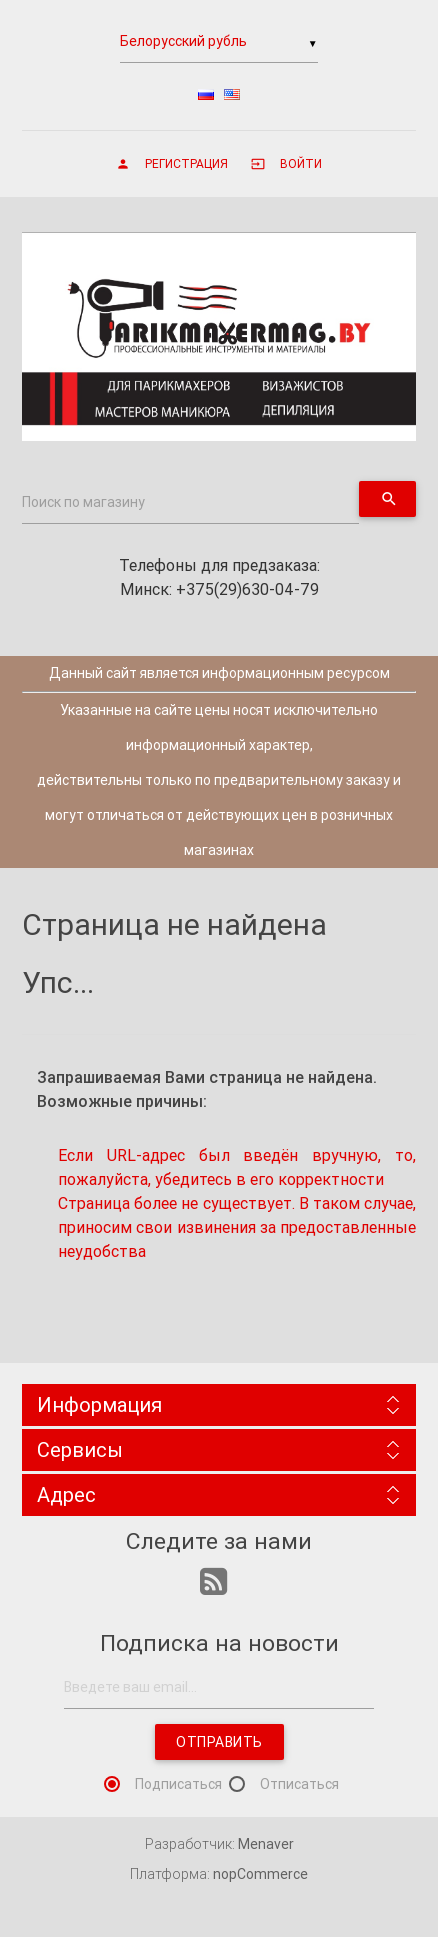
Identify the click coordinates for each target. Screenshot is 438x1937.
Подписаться (178, 1784)
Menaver (266, 1844)
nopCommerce (260, 1874)
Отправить (219, 1742)
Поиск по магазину (83, 502)
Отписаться (299, 1784)
